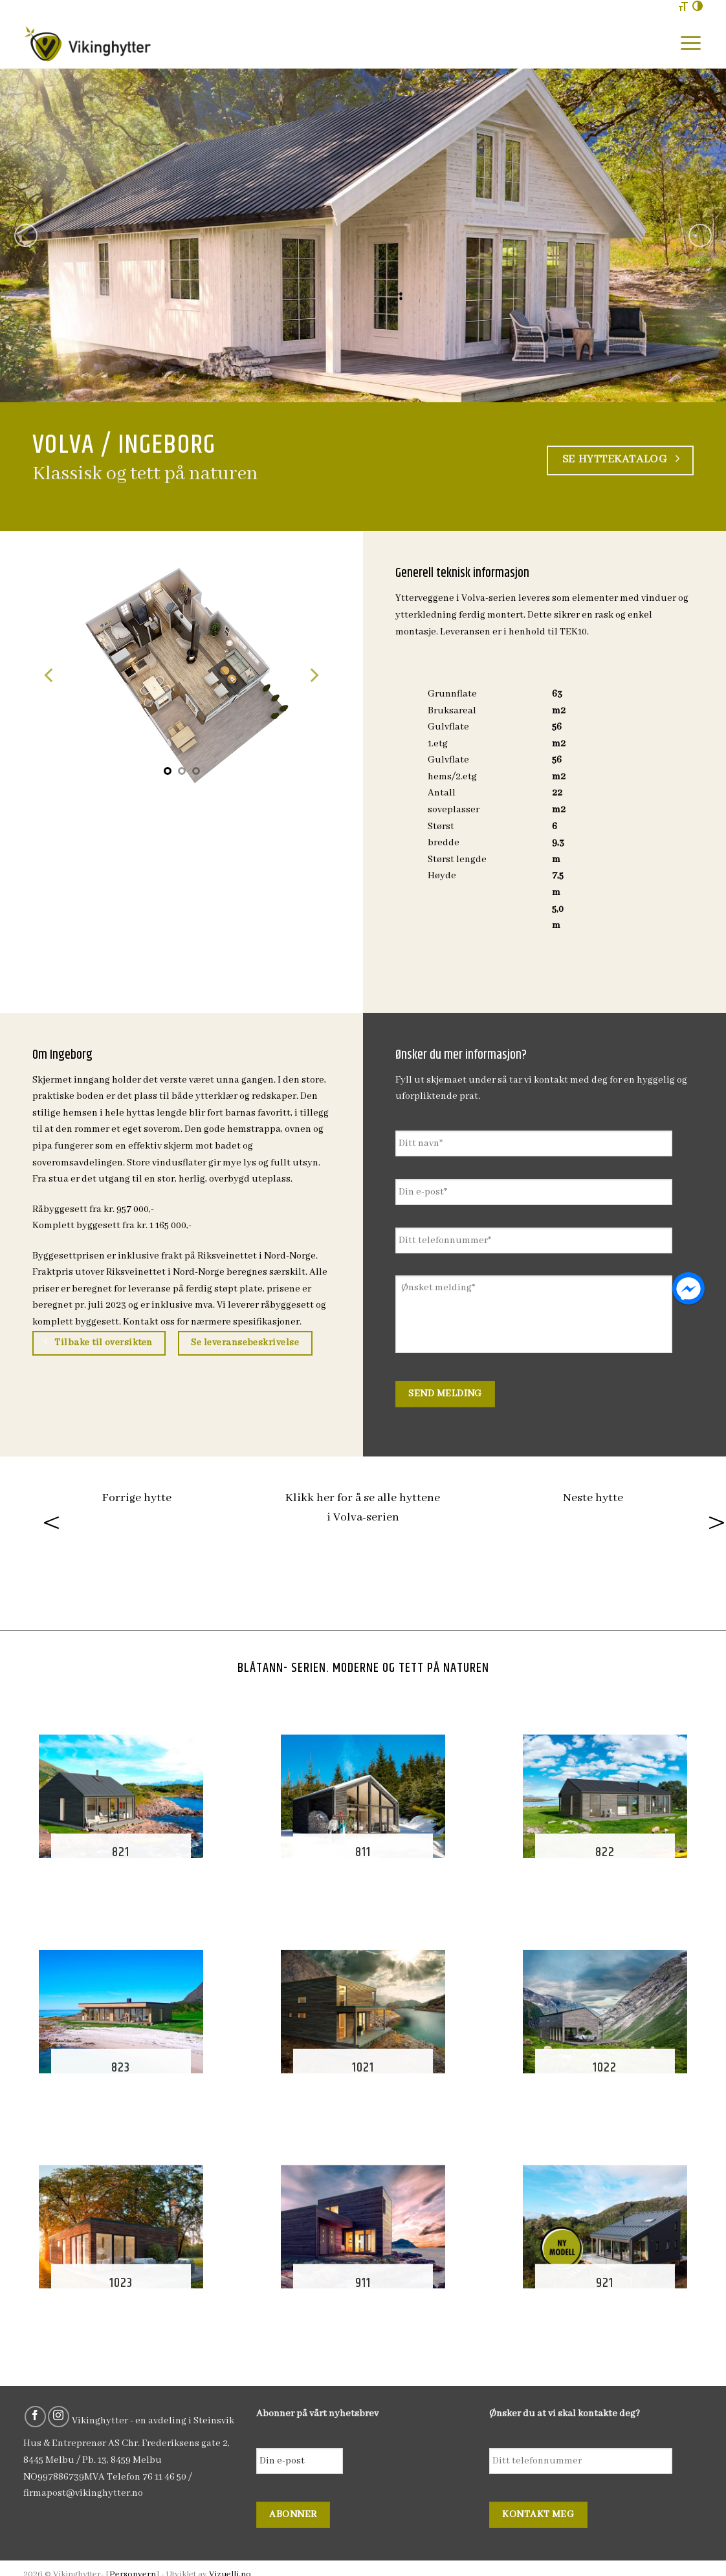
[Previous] (26, 235)
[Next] (700, 235)
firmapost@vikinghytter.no (83, 2493)
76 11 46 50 (164, 2477)
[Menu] (691, 43)
